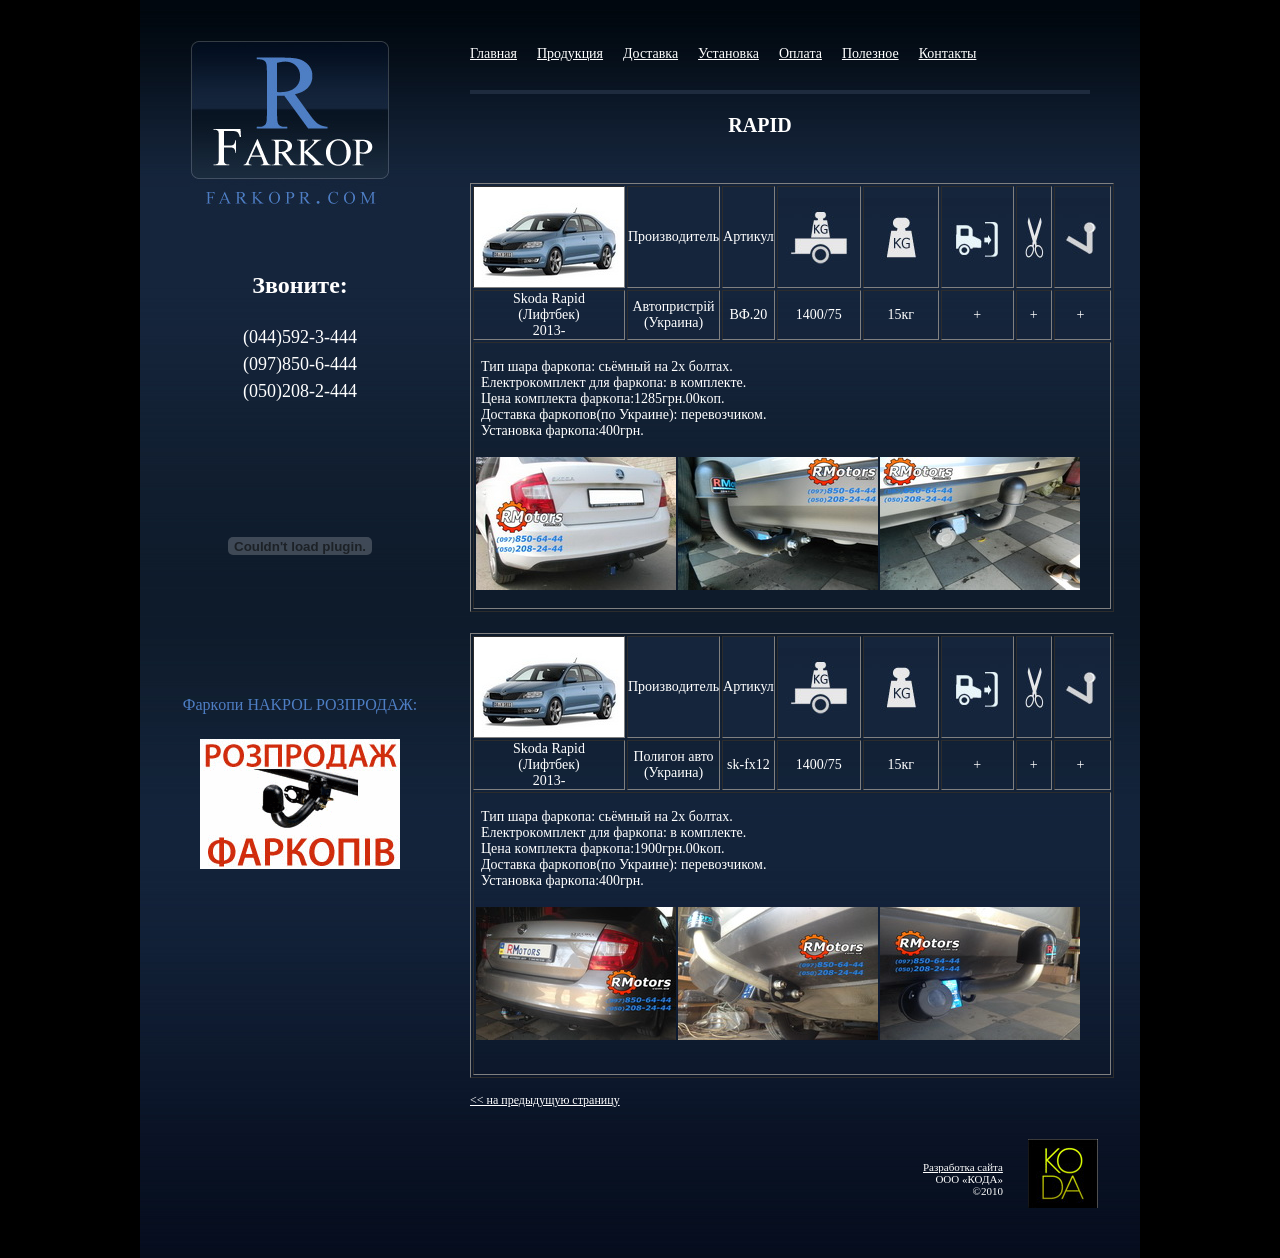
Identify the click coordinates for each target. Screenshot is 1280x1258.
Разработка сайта (963, 1167)
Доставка (650, 53)
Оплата (800, 53)
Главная (493, 53)
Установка (728, 53)
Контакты (948, 53)
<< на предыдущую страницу (545, 1100)
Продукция (570, 53)
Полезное (870, 53)
